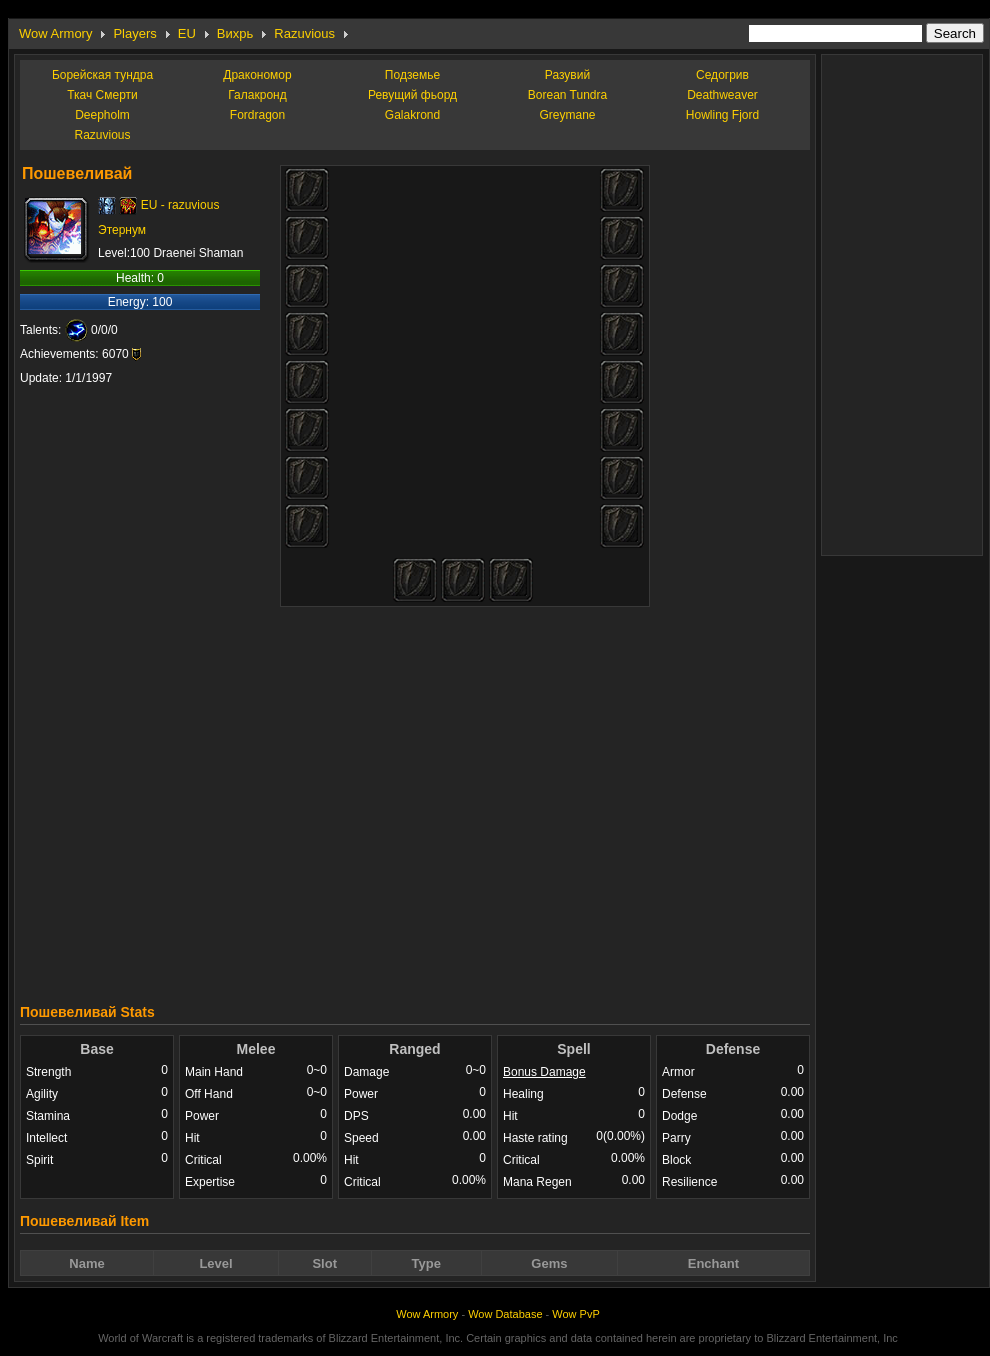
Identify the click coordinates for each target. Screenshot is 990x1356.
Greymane (567, 115)
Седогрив (722, 75)
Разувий (567, 75)
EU (187, 33)
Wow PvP (575, 1314)
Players (134, 33)
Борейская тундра (102, 75)
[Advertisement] (587, 797)
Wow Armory (55, 33)
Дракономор (257, 75)
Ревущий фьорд (412, 95)
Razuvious (304, 33)
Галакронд (257, 95)
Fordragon (257, 115)
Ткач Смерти (102, 95)
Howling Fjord (722, 115)
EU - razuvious (180, 205)
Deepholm (102, 115)
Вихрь (235, 33)
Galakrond (412, 115)
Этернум (122, 230)
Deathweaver (722, 95)
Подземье (412, 75)
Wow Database (505, 1314)
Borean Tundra (567, 95)
